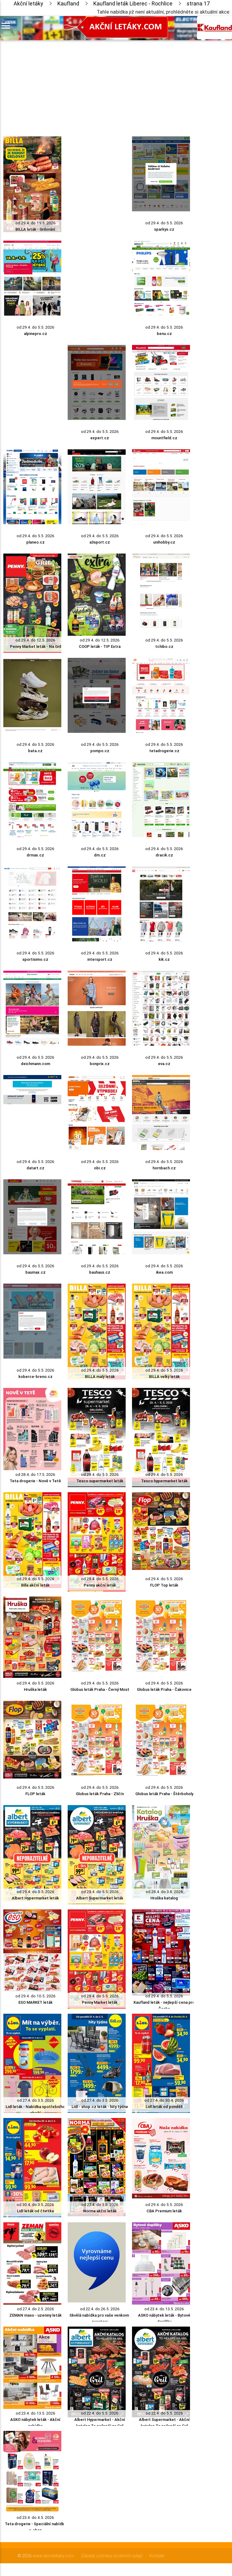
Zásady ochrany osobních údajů (112, 2555)
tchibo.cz (164, 646)
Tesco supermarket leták (99, 1480)
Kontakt (157, 2555)
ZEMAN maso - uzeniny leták (35, 2315)
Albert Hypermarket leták (35, 1898)
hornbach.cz (164, 1168)
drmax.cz (35, 855)
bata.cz (35, 750)
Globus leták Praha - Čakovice (164, 1689)
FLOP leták (35, 1793)
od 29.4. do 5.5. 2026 (164, 223)
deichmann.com (35, 1063)
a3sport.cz (99, 542)
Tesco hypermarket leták (164, 1480)
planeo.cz (35, 542)
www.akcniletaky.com (53, 2555)
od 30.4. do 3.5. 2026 (35, 2204)
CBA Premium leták (164, 2211)
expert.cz (99, 437)
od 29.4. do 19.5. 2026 (35, 223)
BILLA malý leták (100, 1376)
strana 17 (198, 3)
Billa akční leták (35, 1585)
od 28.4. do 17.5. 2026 (35, 1474)
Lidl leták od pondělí (164, 2106)
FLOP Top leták (164, 1585)
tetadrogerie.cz (164, 750)
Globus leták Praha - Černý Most (99, 1689)
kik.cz (164, 959)
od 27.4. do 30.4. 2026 (164, 2100)
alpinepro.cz (35, 333)
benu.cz (164, 333)
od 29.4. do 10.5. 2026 (35, 1996)
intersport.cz (99, 959)
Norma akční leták (100, 2211)
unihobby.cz (164, 542)
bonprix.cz (100, 1063)
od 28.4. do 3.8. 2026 (164, 1891)
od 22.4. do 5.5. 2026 (99, 2413)
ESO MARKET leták (35, 2002)
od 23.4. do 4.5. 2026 (35, 2517)
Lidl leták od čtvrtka (35, 2211)
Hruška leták (35, 1689)
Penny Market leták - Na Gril (35, 646)
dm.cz (100, 855)
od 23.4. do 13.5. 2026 (164, 2308)
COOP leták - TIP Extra (100, 646)
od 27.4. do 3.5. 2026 (35, 2100)
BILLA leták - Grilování (35, 229)
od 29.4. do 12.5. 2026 (35, 640)
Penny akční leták (100, 1585)
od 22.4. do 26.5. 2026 (100, 2308)
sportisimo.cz (35, 959)
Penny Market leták (100, 2002)
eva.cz (164, 1063)
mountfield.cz (164, 437)
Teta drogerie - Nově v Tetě (35, 1480)
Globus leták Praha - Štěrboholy (164, 1793)
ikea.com (164, 1272)
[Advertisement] (96, 82)
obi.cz (100, 1168)
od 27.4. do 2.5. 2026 (35, 2308)
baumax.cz (35, 1272)
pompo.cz (99, 750)
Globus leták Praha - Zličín (100, 1793)
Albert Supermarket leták (99, 1898)
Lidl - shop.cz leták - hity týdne (100, 2106)
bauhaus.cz (99, 1272)
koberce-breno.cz (35, 1376)
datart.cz (35, 1168)
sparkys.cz (164, 229)
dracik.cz (164, 855)
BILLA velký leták (164, 1376)
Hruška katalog (164, 1898)
